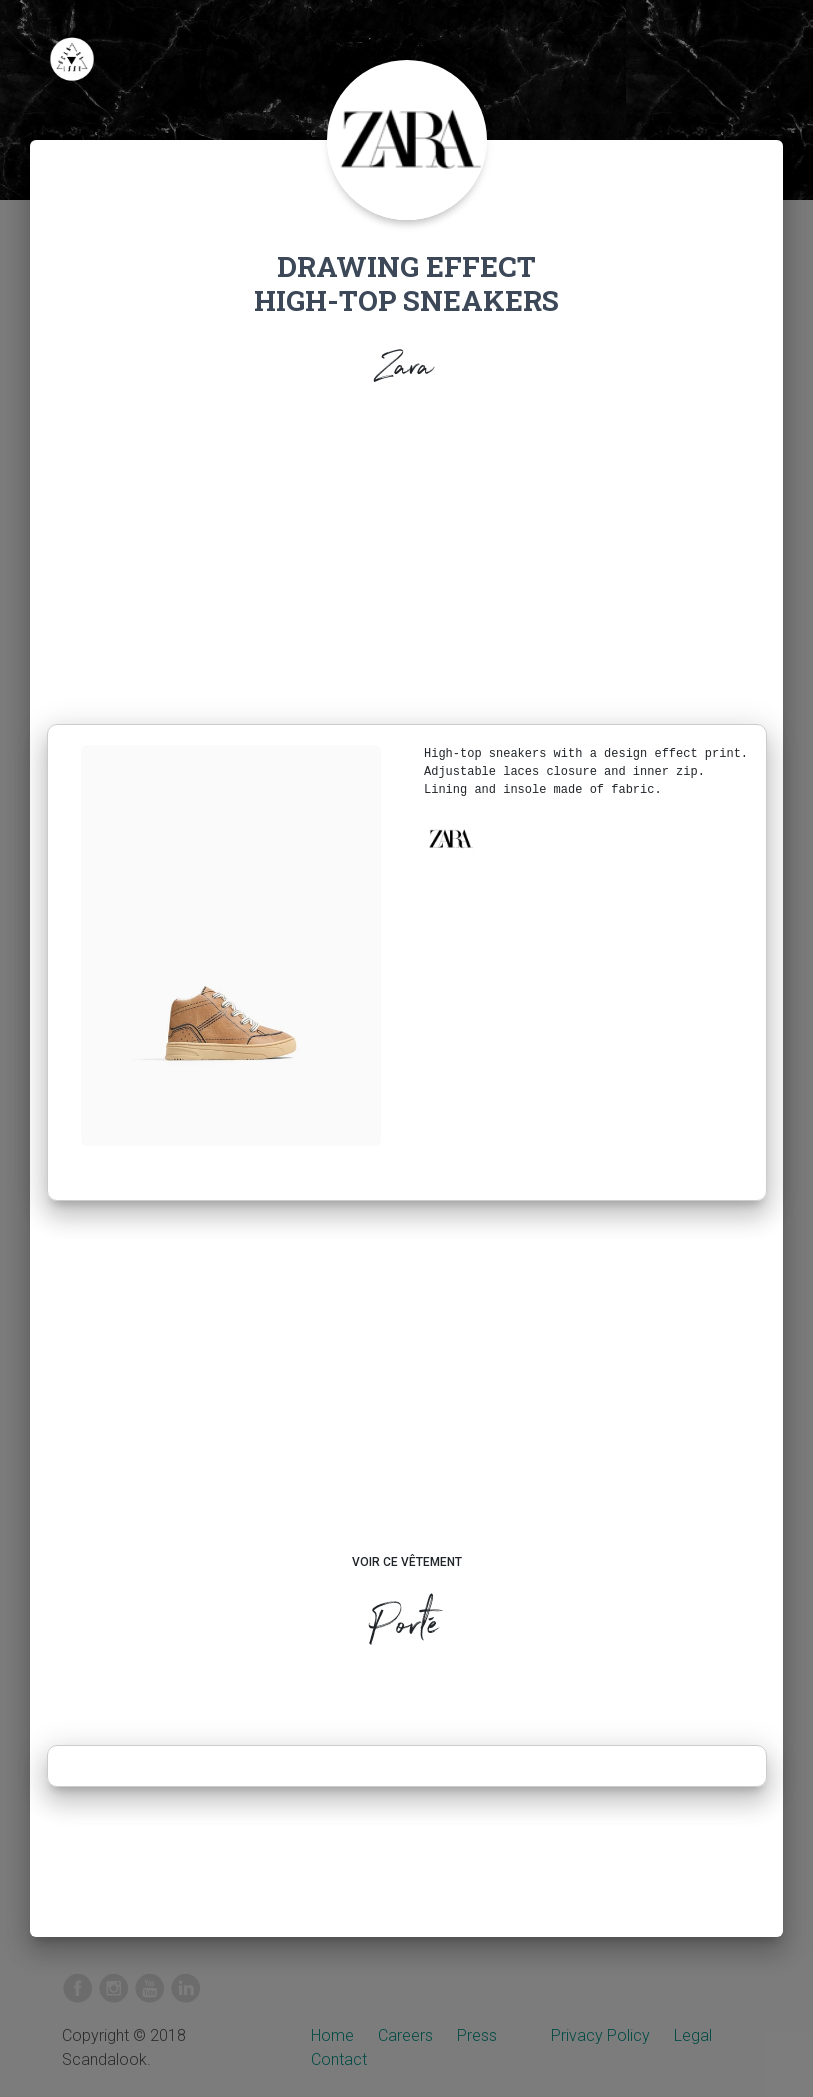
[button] (450, 839)
